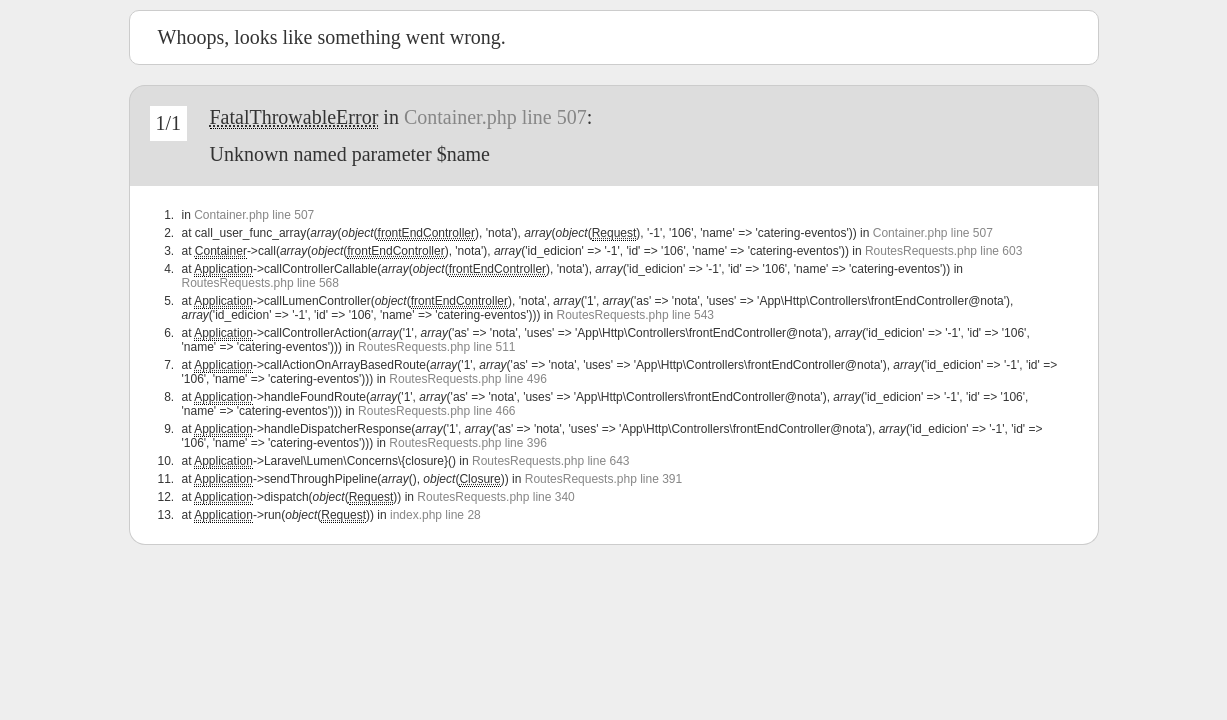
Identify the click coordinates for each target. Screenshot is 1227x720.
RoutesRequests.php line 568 (260, 283)
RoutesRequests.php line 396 (467, 443)
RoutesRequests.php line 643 (550, 461)
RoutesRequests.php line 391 (603, 479)
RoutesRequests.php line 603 (943, 251)
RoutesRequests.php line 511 (436, 347)
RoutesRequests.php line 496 (467, 379)
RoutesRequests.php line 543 (635, 315)
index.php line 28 (435, 515)
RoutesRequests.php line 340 (495, 497)
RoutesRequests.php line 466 (436, 411)
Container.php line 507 (495, 117)
